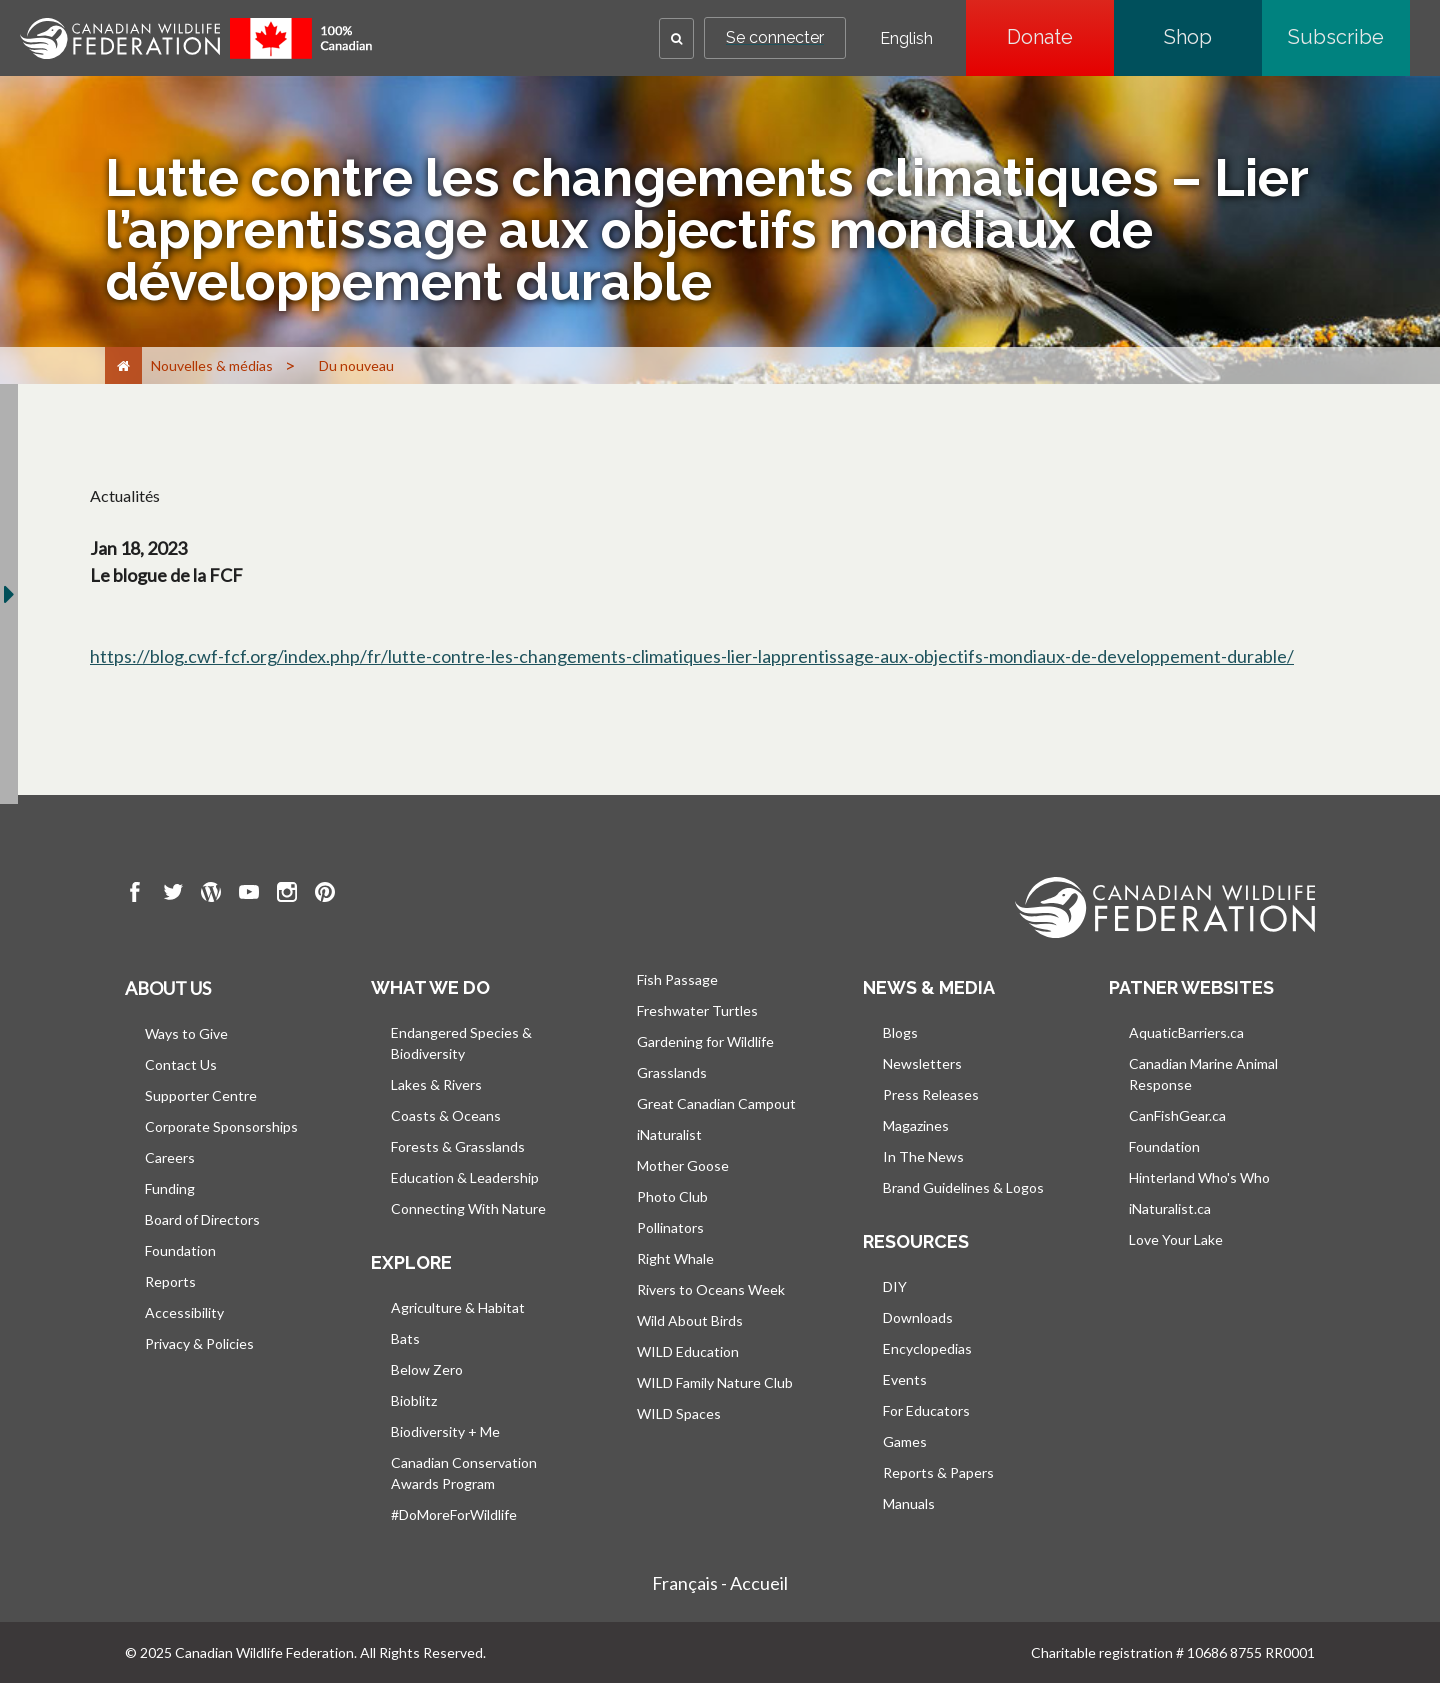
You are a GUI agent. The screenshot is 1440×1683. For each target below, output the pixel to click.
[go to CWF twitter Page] (173, 895)
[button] (676, 38)
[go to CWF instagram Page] (287, 895)
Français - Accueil (720, 1583)
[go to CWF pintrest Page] (325, 895)
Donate (1060, 37)
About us (168, 988)
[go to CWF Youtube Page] (249, 895)
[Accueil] (123, 365)
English (906, 39)
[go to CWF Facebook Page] (135, 895)
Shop (1213, 37)
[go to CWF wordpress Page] (211, 895)
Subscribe (1349, 37)
